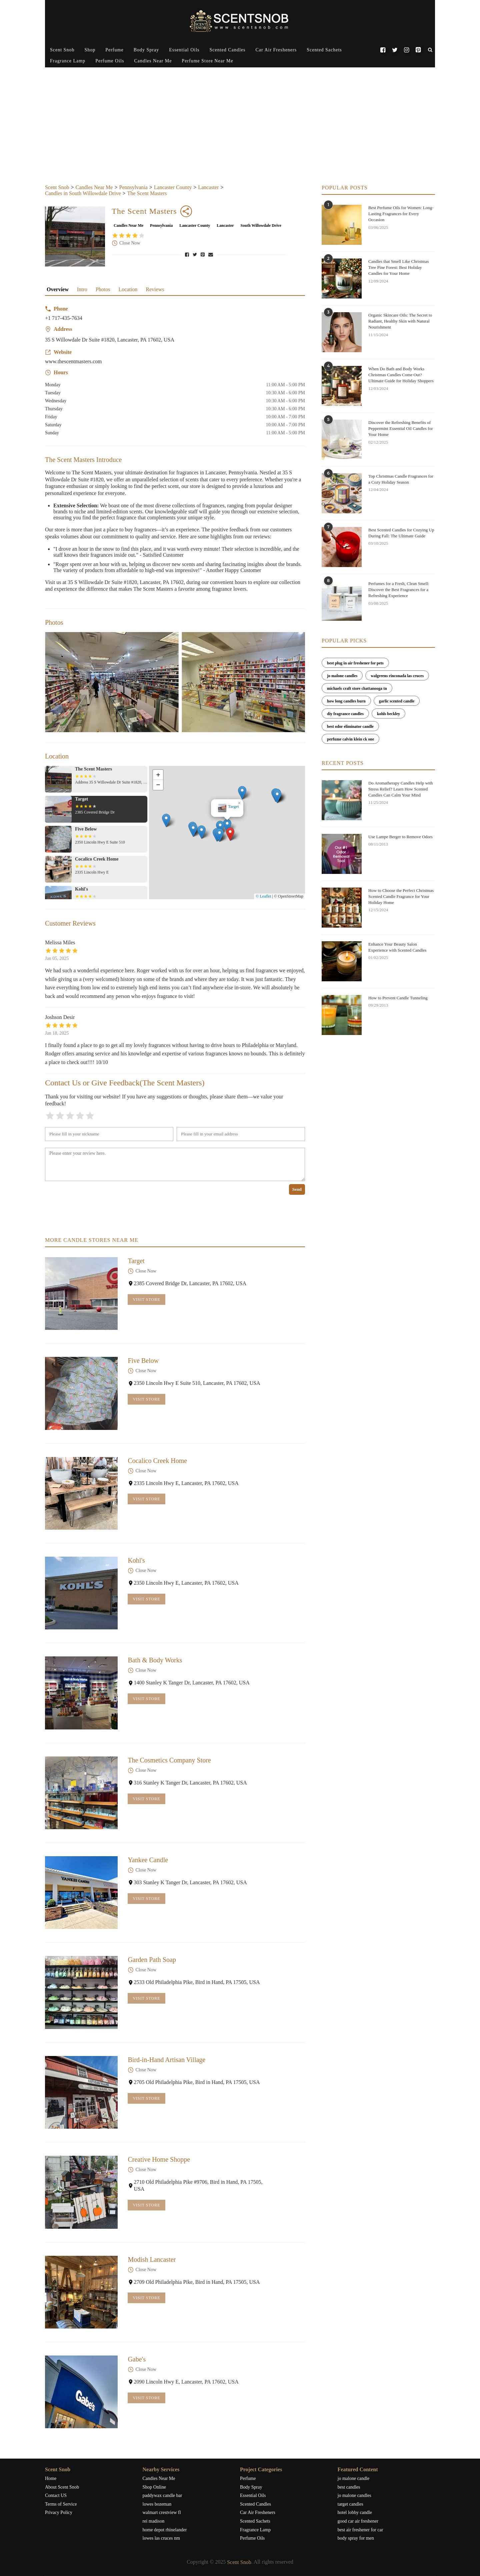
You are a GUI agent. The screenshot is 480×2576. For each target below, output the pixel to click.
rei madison (154, 2521)
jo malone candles (342, 675)
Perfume (114, 49)
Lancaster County (173, 187)
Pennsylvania (133, 187)
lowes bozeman (157, 2504)
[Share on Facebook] (188, 254)
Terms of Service (61, 2504)
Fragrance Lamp (67, 60)
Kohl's (136, 1560)
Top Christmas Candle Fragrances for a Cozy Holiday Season (400, 479)
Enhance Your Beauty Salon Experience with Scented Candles (397, 947)
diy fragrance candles (345, 713)
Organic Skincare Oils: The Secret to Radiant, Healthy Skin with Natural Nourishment (400, 321)
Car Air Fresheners (276, 49)
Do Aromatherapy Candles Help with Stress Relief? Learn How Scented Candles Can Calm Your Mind (400, 789)
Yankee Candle (148, 1860)
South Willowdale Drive (261, 225)
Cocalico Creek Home (157, 1460)
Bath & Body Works (155, 1660)
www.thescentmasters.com (73, 361)
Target (136, 1260)
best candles (349, 2487)
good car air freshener (358, 2521)
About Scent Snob (62, 2487)
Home (50, 2478)
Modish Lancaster (152, 2259)
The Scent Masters (147, 193)
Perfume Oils (109, 60)
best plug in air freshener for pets (355, 663)
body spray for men (356, 2538)
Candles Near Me (153, 60)
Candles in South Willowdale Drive (83, 193)
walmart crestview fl (162, 2512)
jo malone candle (354, 2478)
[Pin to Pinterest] (203, 254)
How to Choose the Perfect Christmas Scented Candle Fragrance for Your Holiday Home (401, 896)
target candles (350, 2504)
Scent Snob (62, 49)
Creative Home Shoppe (159, 2159)
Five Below (143, 1360)
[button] (235, 846)
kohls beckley (388, 713)
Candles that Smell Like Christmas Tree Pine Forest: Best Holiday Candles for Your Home (398, 267)
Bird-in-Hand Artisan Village (166, 2059)
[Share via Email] (210, 254)
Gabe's (137, 2359)
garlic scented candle (397, 701)
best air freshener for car (360, 2529)
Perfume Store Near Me (207, 60)
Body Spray (146, 49)
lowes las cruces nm (161, 2538)
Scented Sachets (324, 49)
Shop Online (154, 2487)
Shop (89, 49)
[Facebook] (383, 50)
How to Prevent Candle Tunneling (398, 997)
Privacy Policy (58, 2512)
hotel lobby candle (355, 2512)
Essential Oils (184, 49)
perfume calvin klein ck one (350, 739)
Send (297, 1189)
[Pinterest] (418, 50)
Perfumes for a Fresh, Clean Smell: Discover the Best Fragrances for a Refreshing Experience (398, 589)
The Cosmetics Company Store (169, 1760)
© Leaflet (263, 896)
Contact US (56, 2495)
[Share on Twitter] (196, 254)
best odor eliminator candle (350, 726)
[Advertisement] (240, 134)
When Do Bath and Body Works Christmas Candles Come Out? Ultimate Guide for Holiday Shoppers (401, 374)
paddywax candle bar (162, 2495)
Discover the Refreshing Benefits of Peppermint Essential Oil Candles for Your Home (400, 428)
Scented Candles (228, 49)
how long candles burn (346, 701)
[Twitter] (394, 50)
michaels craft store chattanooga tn (357, 688)
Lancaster (208, 187)
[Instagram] (406, 50)
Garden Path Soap (152, 1959)
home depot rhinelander (165, 2529)
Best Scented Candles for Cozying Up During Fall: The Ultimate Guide (401, 532)
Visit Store (146, 1299)
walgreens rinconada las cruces (397, 675)
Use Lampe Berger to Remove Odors (400, 836)
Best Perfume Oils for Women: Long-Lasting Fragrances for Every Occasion (401, 213)
